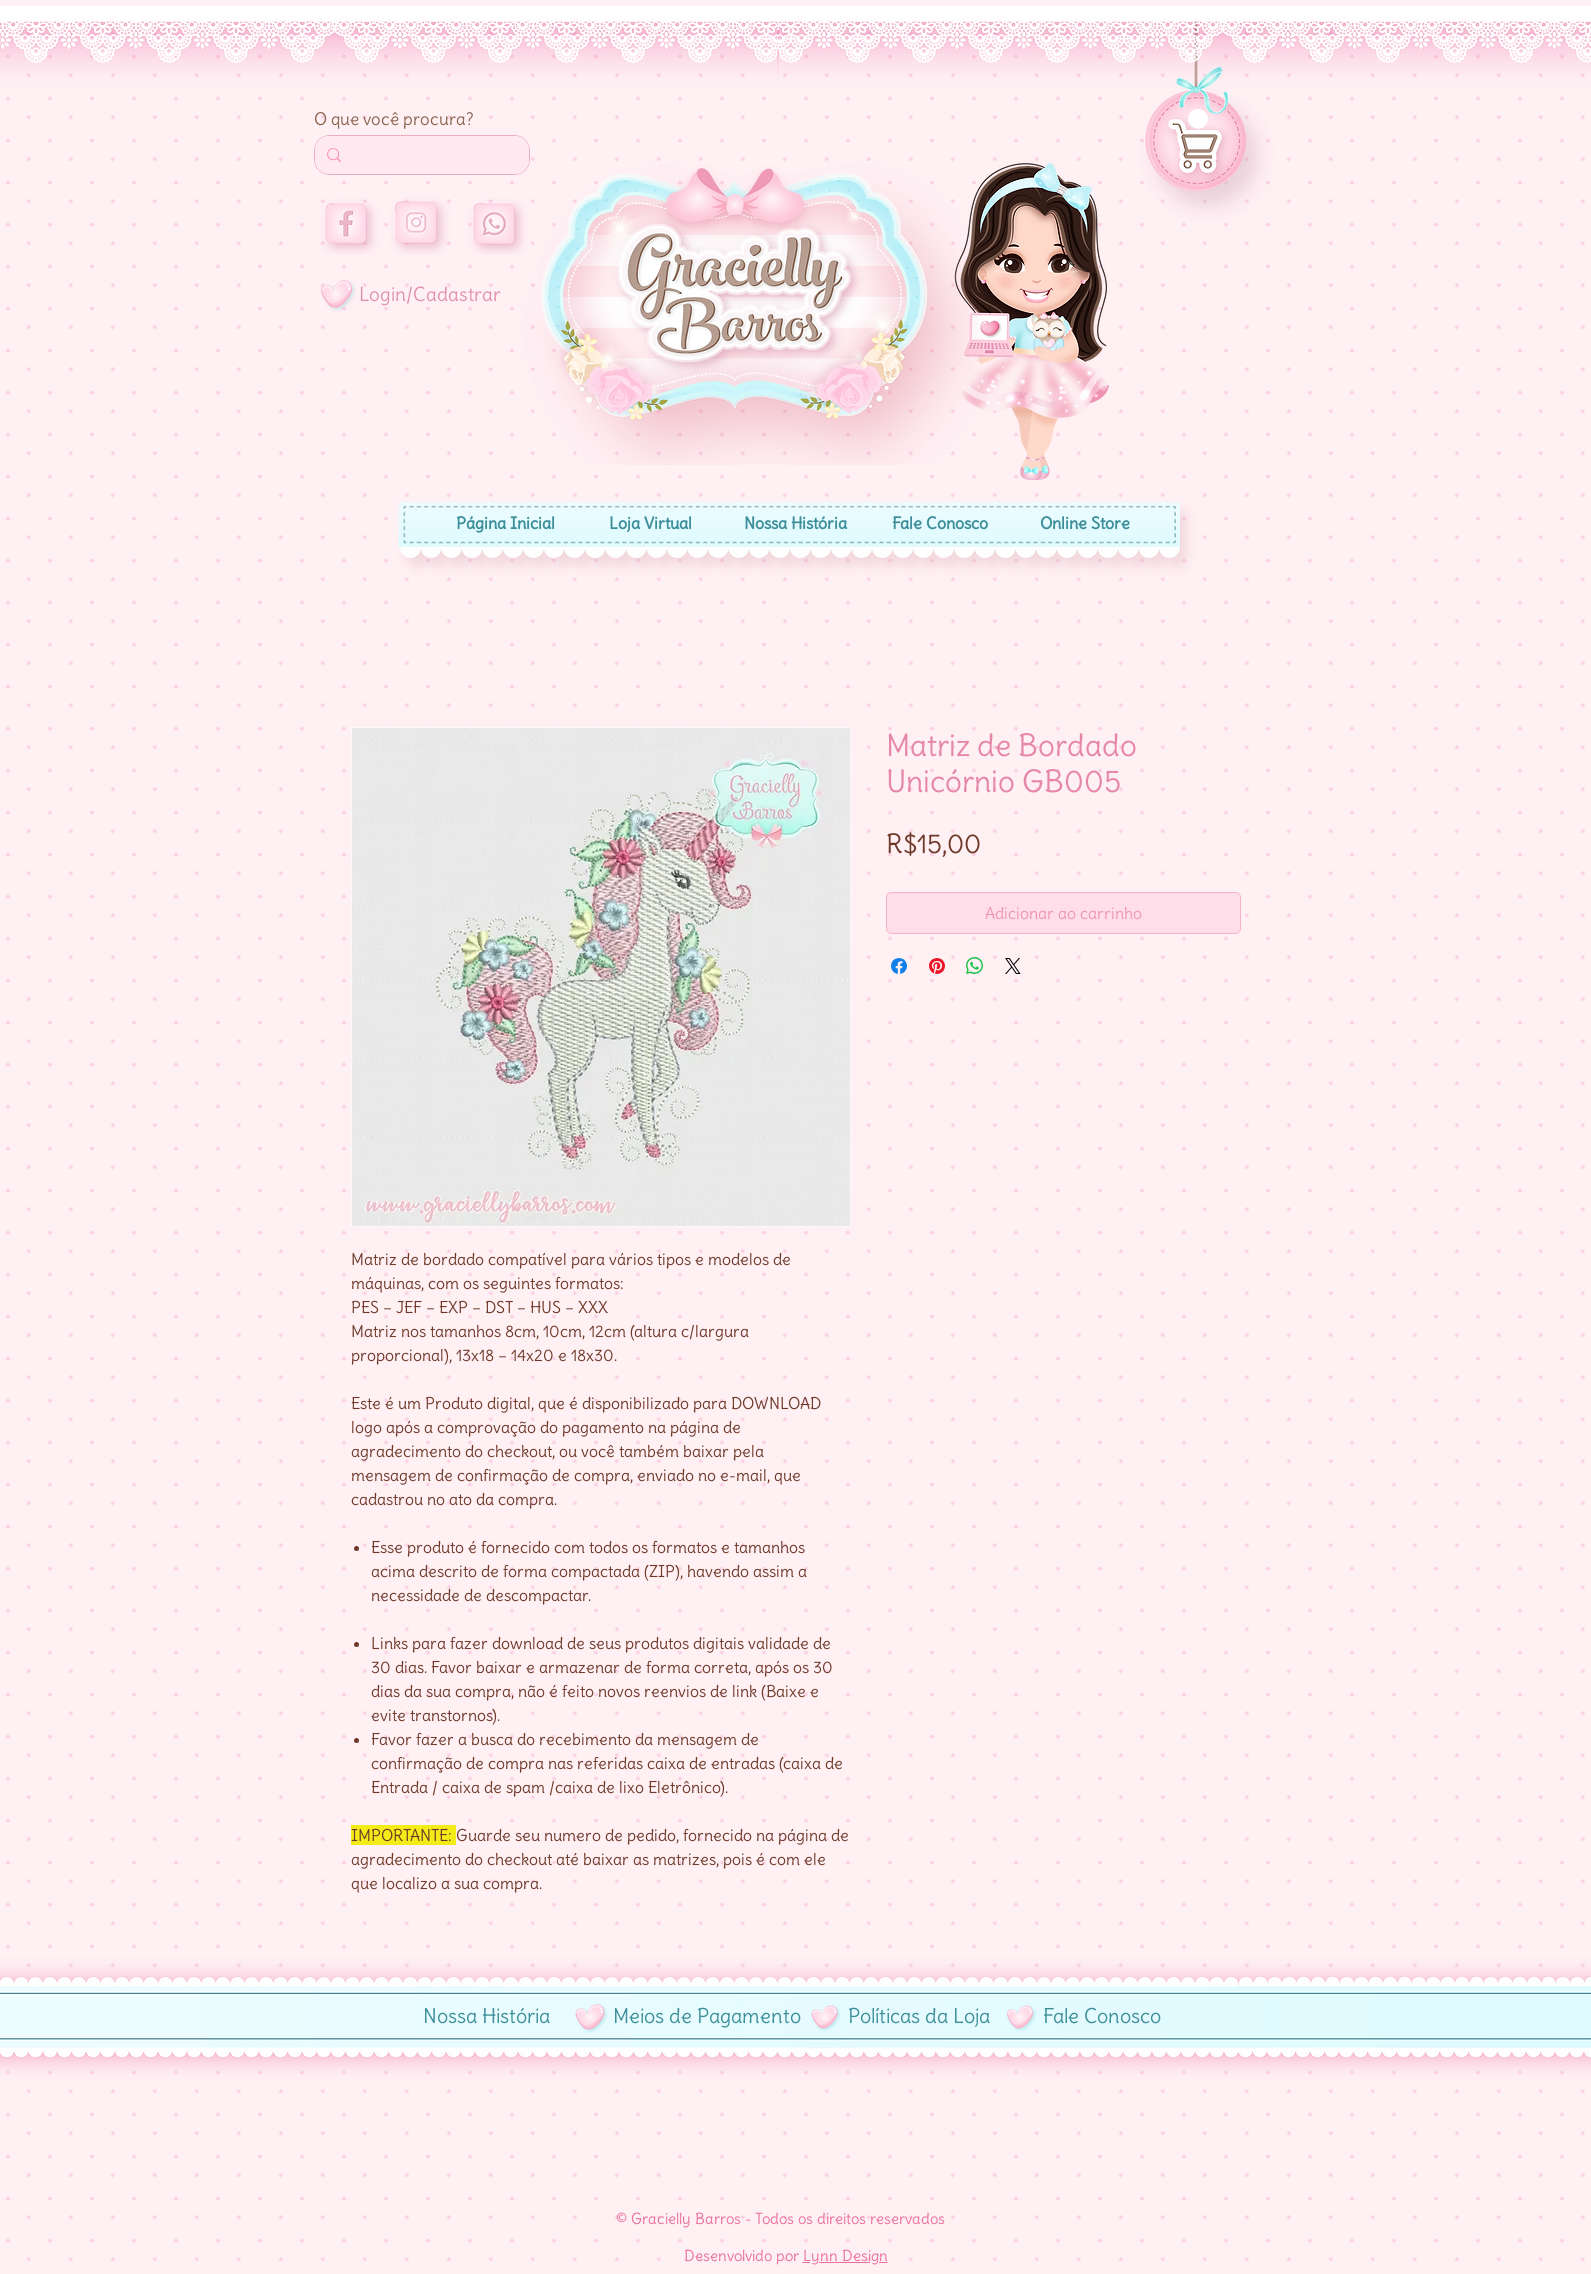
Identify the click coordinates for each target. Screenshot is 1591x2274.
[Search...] (420, 155)
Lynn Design (845, 2255)
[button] (1198, 119)
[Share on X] (1013, 966)
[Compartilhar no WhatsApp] (975, 966)
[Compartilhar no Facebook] (899, 966)
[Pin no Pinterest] (937, 966)
